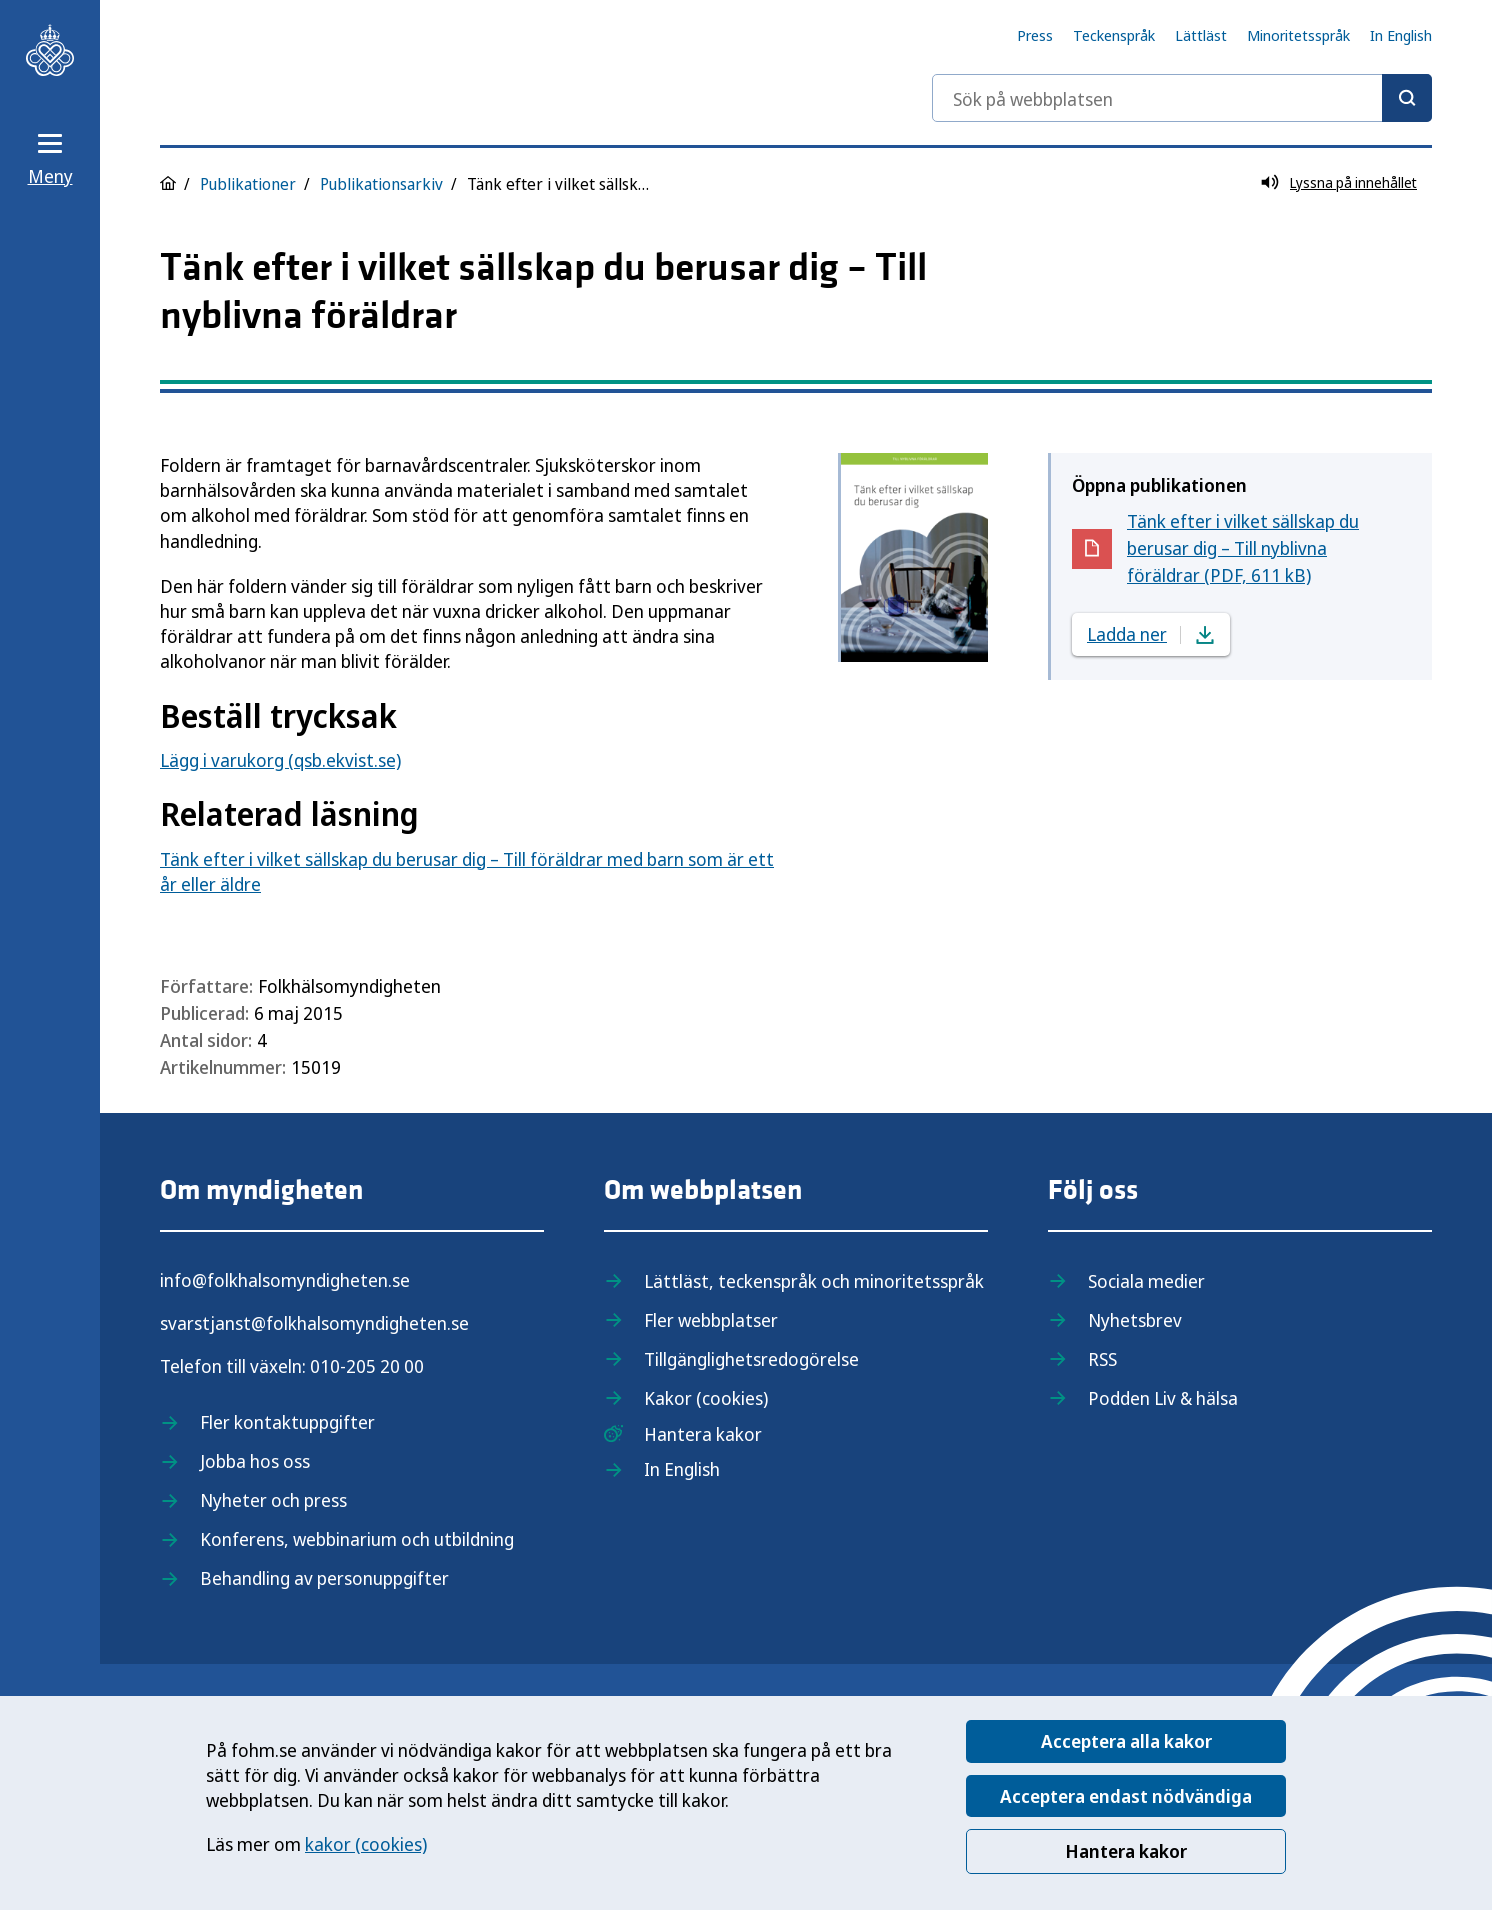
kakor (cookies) (366, 1844)
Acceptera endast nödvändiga (1126, 1796)
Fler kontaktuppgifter (287, 1422)
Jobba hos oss (255, 1461)
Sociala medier (1146, 1281)
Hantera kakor (1126, 1851)
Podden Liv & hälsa (1163, 1398)
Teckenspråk (1114, 35)
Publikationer (248, 184)
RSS (1102, 1359)
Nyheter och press (273, 1500)
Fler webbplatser (711, 1320)
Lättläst (1201, 35)
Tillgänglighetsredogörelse (751, 1359)
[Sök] (1407, 98)
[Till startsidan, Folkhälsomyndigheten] (50, 50)
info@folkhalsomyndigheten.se (285, 1280)
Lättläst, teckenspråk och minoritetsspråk (814, 1281)
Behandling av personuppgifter (324, 1578)
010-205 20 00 (367, 1366)
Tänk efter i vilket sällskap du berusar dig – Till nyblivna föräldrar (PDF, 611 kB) (1243, 548)
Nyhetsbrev (1135, 1320)
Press (1035, 35)
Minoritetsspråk (1298, 35)
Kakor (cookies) (706, 1398)
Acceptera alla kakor (1126, 1741)
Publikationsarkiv (381, 184)
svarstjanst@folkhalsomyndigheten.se (314, 1323)
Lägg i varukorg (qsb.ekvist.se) (280, 760)
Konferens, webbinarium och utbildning (357, 1539)
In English (1401, 35)
